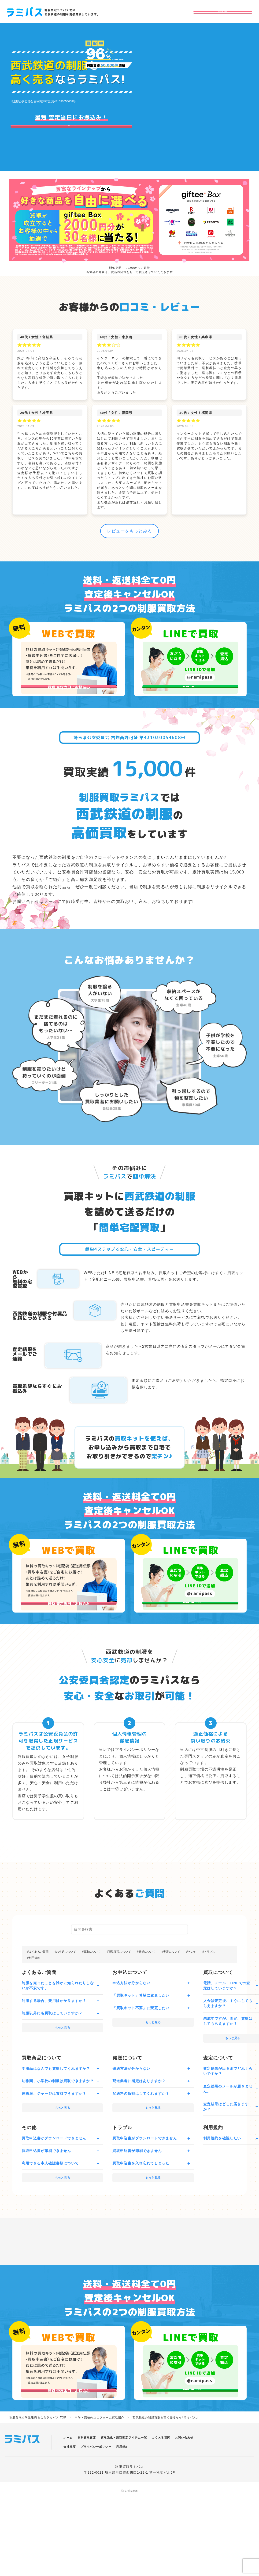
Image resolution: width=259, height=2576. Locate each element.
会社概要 (69, 2505)
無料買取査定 (87, 2496)
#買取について (103, 1990)
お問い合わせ (184, 2496)
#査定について (197, 1990)
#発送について (168, 1990)
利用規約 (122, 2505)
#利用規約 (57, 1996)
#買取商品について (135, 1990)
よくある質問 (161, 2496)
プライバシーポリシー (96, 2505)
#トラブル (35, 1996)
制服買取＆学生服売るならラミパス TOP (38, 2476)
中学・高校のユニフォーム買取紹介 (99, 2476)
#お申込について (72, 1990)
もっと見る (62, 2066)
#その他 (221, 1990)
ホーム (68, 2496)
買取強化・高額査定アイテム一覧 (124, 2496)
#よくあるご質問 (40, 1990)
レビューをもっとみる (129, 531)
